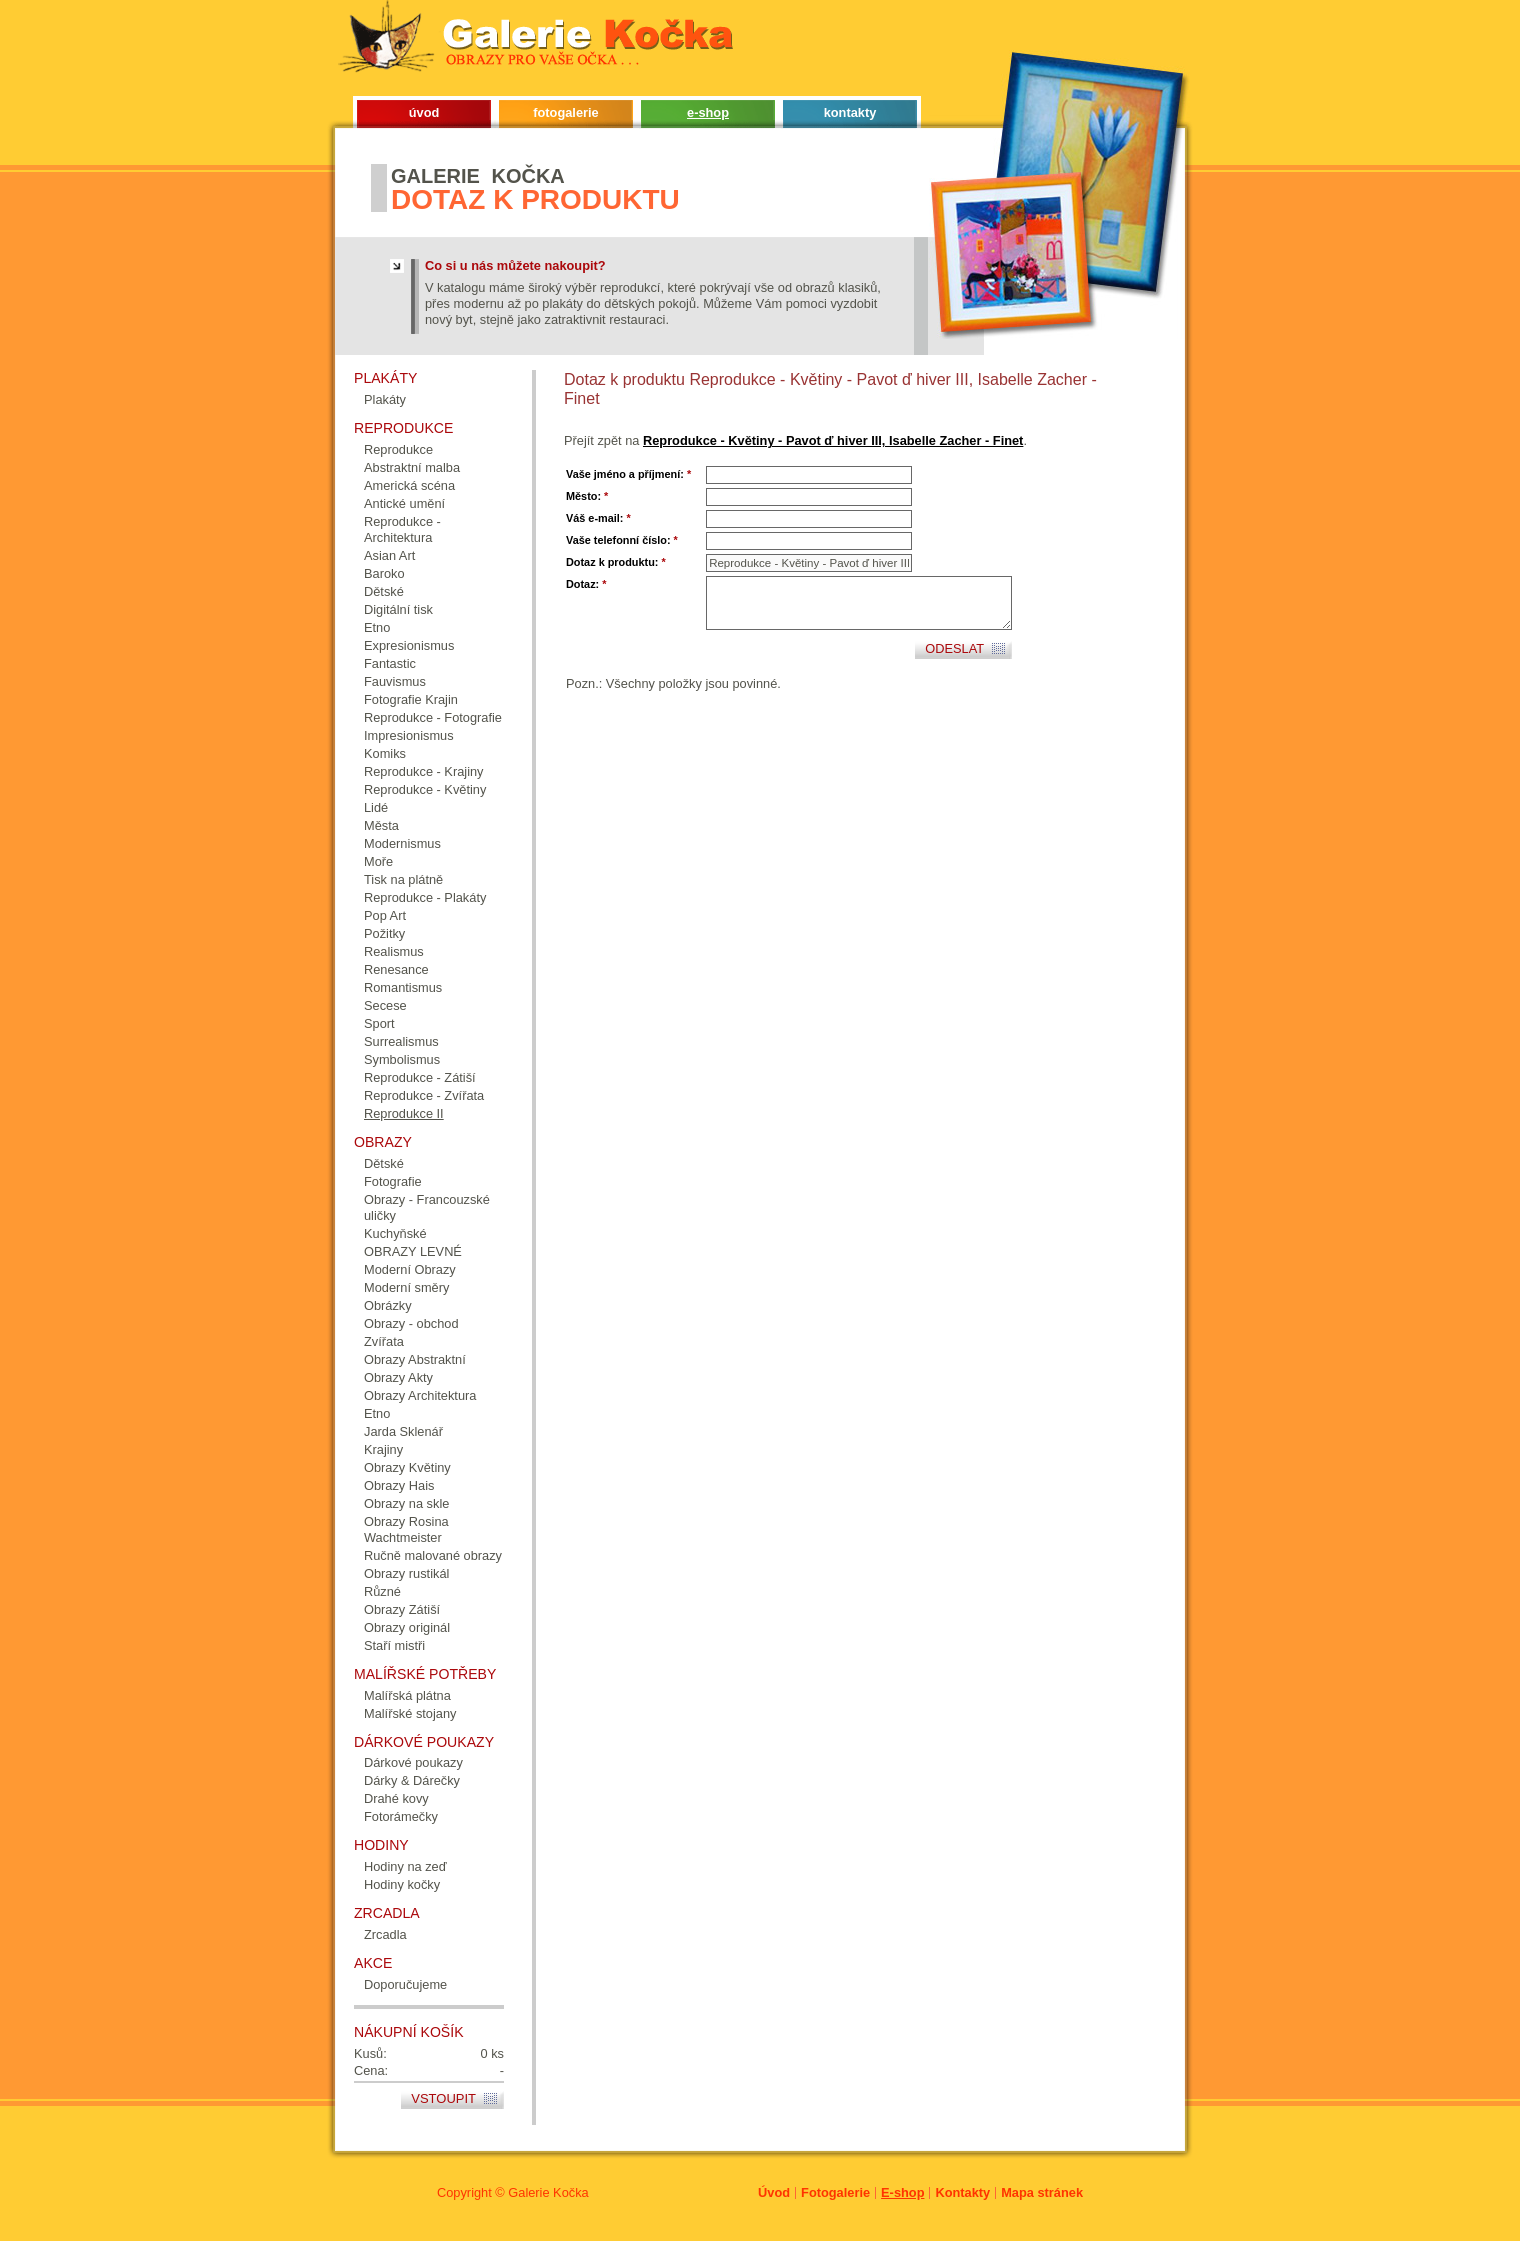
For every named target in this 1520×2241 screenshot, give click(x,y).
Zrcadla (385, 1934)
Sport (379, 1023)
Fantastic (390, 663)
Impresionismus (409, 735)
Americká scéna (409, 485)
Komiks (385, 753)
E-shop (902, 2192)
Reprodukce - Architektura (402, 529)
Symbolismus (402, 1059)
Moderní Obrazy (410, 1269)
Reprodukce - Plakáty (425, 897)
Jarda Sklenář (403, 1431)
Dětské (384, 591)
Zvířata (384, 1341)
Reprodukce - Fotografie (433, 717)
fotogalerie (565, 112)
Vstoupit (443, 2098)
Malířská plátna (407, 1695)
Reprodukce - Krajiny (424, 771)
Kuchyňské (395, 1233)
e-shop (708, 112)
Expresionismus (409, 645)
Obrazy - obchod (411, 1323)
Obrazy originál (407, 1627)
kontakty (850, 112)
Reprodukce (398, 449)
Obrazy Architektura (420, 1395)
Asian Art (389, 555)
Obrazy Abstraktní (415, 1359)
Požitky (384, 933)
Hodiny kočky (402, 1884)
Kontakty (962, 2192)
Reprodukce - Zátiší (420, 1077)
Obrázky (388, 1305)
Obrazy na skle (406, 1503)
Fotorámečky (401, 1816)
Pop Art (385, 915)
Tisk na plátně (403, 879)
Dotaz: (586, 584)
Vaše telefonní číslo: (622, 540)
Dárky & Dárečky (412, 1780)
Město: (587, 496)
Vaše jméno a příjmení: (628, 474)
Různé (382, 1591)
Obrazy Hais (399, 1485)
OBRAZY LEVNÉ (413, 1251)
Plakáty (385, 399)
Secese (385, 1005)
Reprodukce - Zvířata (424, 1095)
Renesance (396, 969)
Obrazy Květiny (407, 1467)
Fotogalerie (835, 2192)
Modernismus (402, 843)
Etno (377, 627)
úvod (424, 112)
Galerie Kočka (548, 2192)
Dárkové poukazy (413, 1762)
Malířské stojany (410, 1713)
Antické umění (404, 503)
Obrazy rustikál (406, 1573)
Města (381, 825)
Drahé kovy (396, 1798)
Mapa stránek (1042, 2192)
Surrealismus (401, 1041)
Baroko (384, 573)
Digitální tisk (398, 609)
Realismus (394, 951)
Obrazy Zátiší (402, 1609)
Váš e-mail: (598, 518)
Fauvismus (395, 681)
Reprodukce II (404, 1113)
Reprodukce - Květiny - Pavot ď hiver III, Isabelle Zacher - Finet (833, 440)
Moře (378, 861)
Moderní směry (406, 1287)
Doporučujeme (405, 1984)
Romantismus (403, 987)
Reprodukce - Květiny (425, 789)
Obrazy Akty (398, 1377)
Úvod (774, 2192)
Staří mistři (394, 1645)
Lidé (376, 807)
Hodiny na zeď (405, 1866)
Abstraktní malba (412, 467)
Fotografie (393, 1181)
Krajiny (383, 1449)
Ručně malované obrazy (433, 1555)
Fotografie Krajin (411, 699)
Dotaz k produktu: (616, 562)
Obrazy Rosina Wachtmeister (406, 1529)
